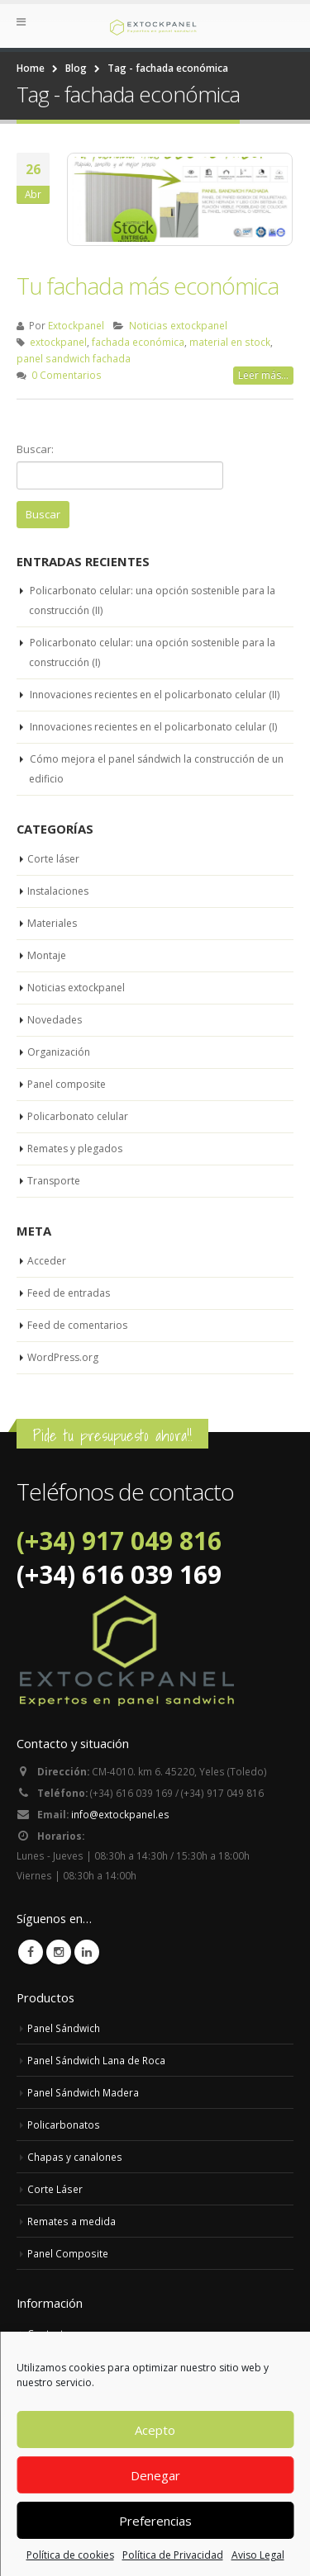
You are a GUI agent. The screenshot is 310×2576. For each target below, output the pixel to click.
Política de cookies (70, 2555)
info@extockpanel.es (120, 1814)
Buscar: (35, 449)
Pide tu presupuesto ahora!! (112, 1435)
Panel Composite (67, 2253)
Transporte (53, 1181)
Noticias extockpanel (178, 325)
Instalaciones (57, 891)
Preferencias (155, 2520)
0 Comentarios (66, 374)
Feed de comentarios (77, 1325)
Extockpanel (76, 325)
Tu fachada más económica (148, 285)
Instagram (58, 1952)
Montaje (46, 955)
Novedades (54, 1020)
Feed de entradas (68, 1293)
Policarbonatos (63, 2124)
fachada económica (138, 341)
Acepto (155, 2430)
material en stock (229, 341)
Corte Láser (55, 2189)
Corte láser (53, 859)
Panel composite (66, 1084)
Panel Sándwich (63, 2028)
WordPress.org (62, 1357)
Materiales (52, 923)
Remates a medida (71, 2221)
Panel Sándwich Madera (83, 2092)
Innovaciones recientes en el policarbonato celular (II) (154, 695)
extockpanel (58, 341)
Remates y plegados (74, 1148)
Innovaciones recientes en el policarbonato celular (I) (153, 727)
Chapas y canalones (74, 2156)
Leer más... (263, 375)
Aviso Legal (257, 2555)
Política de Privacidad (172, 2555)
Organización (58, 1052)
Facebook (30, 1952)
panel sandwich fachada (74, 358)
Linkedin (86, 1952)
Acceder (46, 1261)
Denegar (155, 2475)
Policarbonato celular (77, 1116)
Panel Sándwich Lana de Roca (96, 2060)
